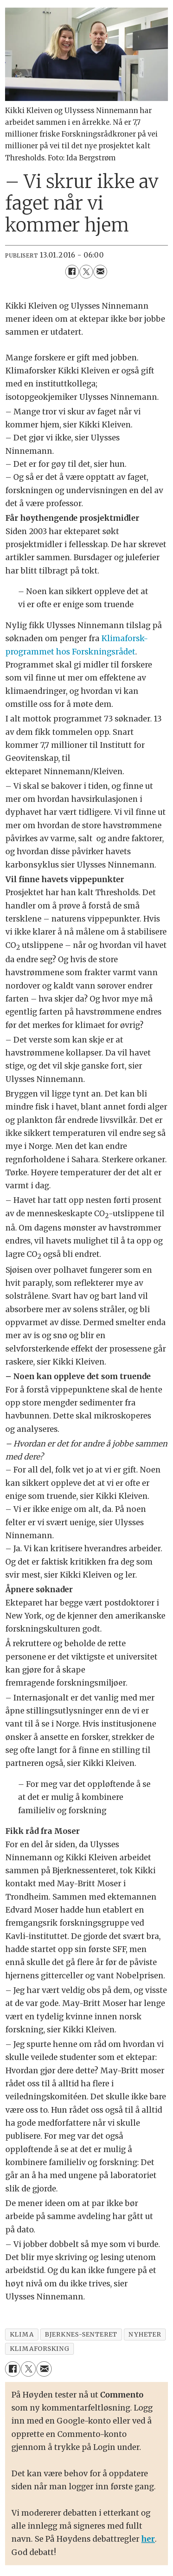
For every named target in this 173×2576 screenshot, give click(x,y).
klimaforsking (39, 2348)
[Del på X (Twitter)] (86, 271)
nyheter (144, 2334)
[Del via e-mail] (100, 271)
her (148, 2539)
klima (22, 2334)
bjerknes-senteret (81, 2334)
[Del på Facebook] (72, 271)
